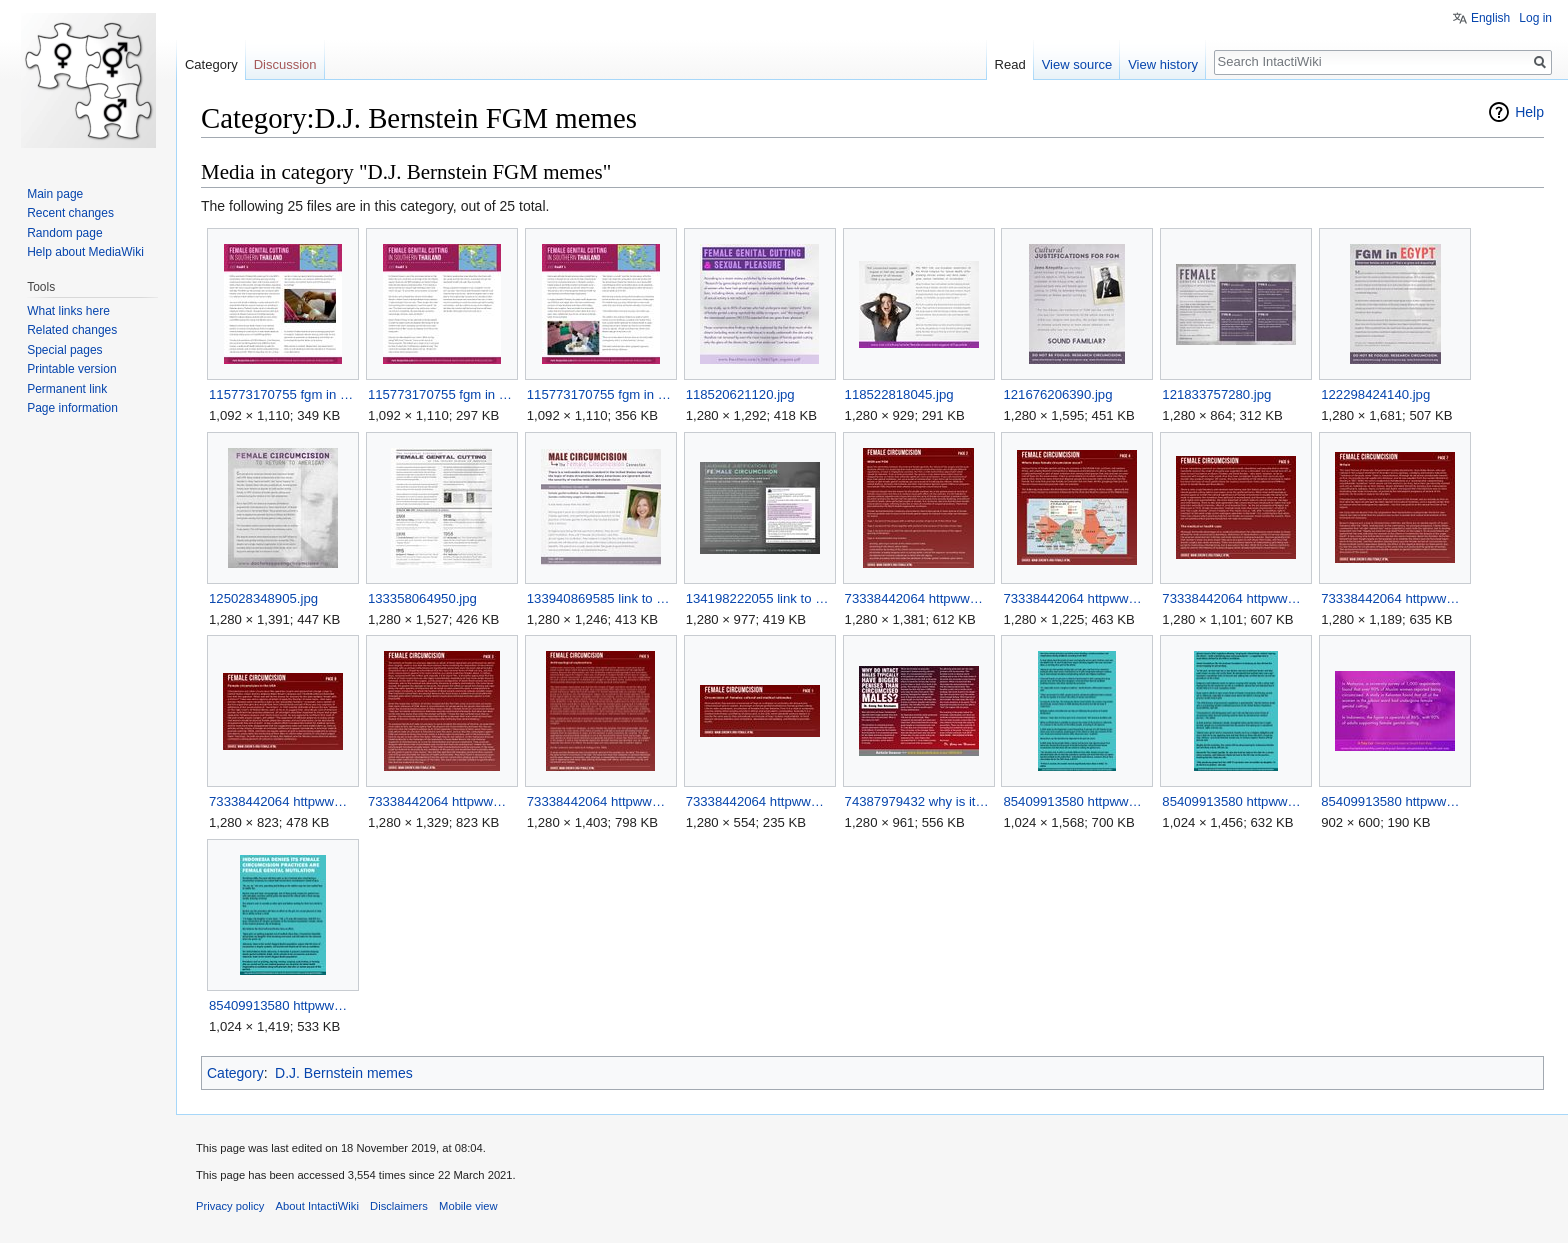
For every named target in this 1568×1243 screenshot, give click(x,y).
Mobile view (468, 1206)
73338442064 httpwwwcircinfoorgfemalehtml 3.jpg (1235, 598)
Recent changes (70, 213)
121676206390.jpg (1057, 394)
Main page (55, 194)
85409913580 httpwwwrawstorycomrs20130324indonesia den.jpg (282, 1005)
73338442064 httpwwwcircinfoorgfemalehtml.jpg (759, 801)
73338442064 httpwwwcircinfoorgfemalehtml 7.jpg (600, 801)
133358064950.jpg (422, 598)
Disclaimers (399, 1206)
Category (235, 1073)
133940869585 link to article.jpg (600, 598)
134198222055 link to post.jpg (759, 598)
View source (1077, 64)
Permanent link (67, 389)
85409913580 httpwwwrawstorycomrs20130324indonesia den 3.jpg (1394, 801)
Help (1529, 112)
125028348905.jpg (263, 598)
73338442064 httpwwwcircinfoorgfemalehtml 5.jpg (282, 801)
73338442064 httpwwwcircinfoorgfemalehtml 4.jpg (1394, 598)
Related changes (72, 330)
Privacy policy (230, 1206)
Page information (72, 408)
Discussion (285, 64)
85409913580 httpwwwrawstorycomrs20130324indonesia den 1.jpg (1076, 801)
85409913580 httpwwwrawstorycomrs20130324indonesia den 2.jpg (1235, 801)
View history (1163, 64)
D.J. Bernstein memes (344, 1073)
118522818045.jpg (899, 394)
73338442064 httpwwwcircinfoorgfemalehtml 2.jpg (1076, 598)
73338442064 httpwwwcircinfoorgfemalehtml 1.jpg (918, 598)
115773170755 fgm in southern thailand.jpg (600, 394)
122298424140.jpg (1375, 394)
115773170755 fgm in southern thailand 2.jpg (441, 394)
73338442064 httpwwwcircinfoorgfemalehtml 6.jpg (441, 801)
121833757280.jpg (1216, 394)
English (1490, 18)
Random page (64, 233)
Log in (1535, 18)
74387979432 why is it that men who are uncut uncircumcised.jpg (918, 801)
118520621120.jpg (740, 394)
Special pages (64, 350)
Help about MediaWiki (85, 252)
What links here (68, 311)
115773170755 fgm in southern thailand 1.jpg (282, 394)
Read (1010, 64)
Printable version (71, 369)
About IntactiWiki (317, 1206)
